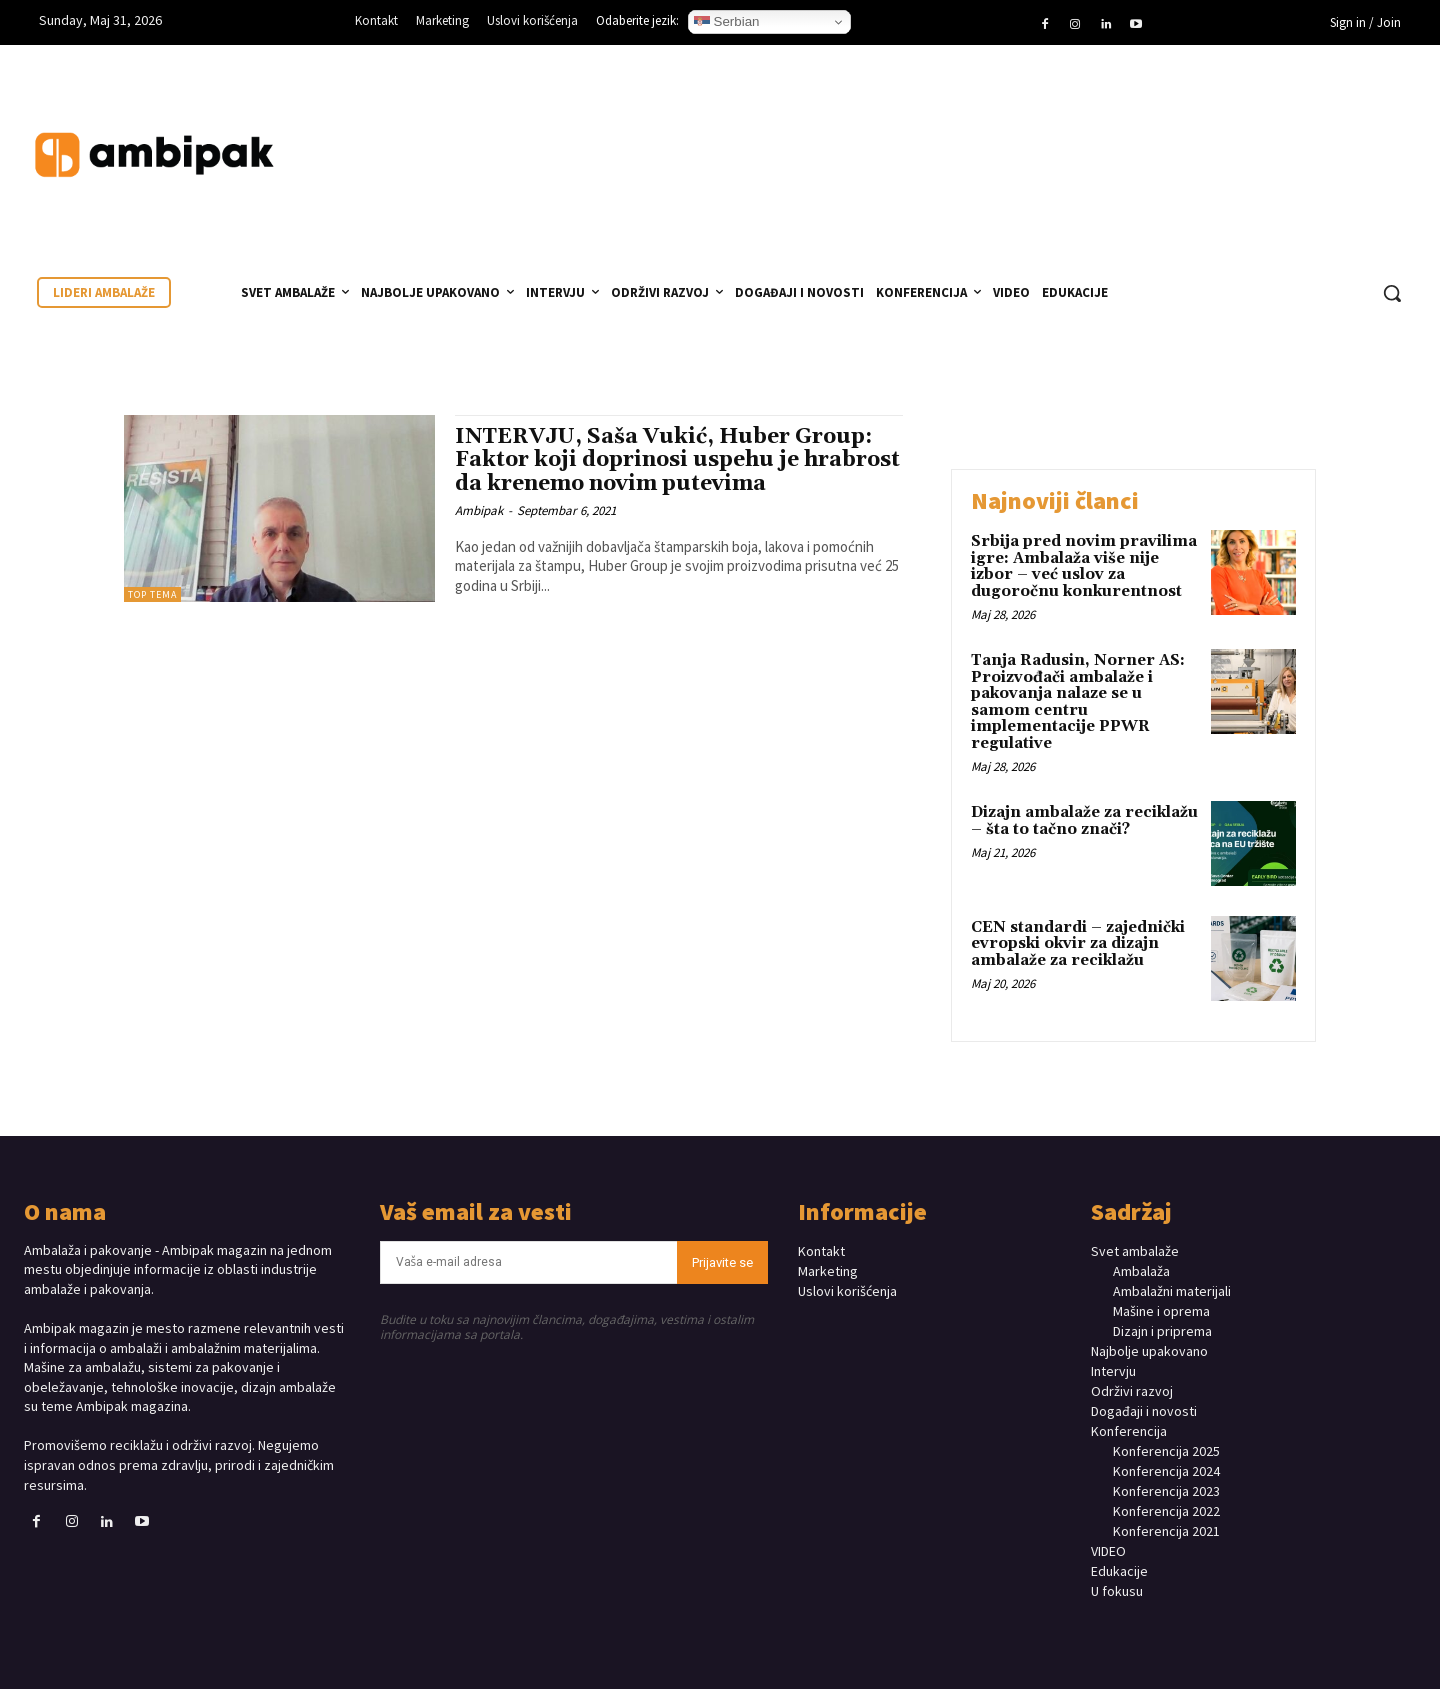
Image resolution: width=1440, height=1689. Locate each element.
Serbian (727, 22)
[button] (1392, 293)
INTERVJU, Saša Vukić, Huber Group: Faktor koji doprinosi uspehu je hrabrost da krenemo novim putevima (677, 460)
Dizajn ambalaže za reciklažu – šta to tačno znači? (1084, 821)
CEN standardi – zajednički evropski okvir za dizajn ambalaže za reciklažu (1078, 944)
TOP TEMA (152, 594)
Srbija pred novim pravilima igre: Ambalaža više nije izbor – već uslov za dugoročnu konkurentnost (1084, 566)
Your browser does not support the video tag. (1266, 135)
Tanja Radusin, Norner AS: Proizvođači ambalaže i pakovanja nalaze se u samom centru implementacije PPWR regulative (1078, 702)
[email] (529, 1262)
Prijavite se (722, 1262)
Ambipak (479, 510)
